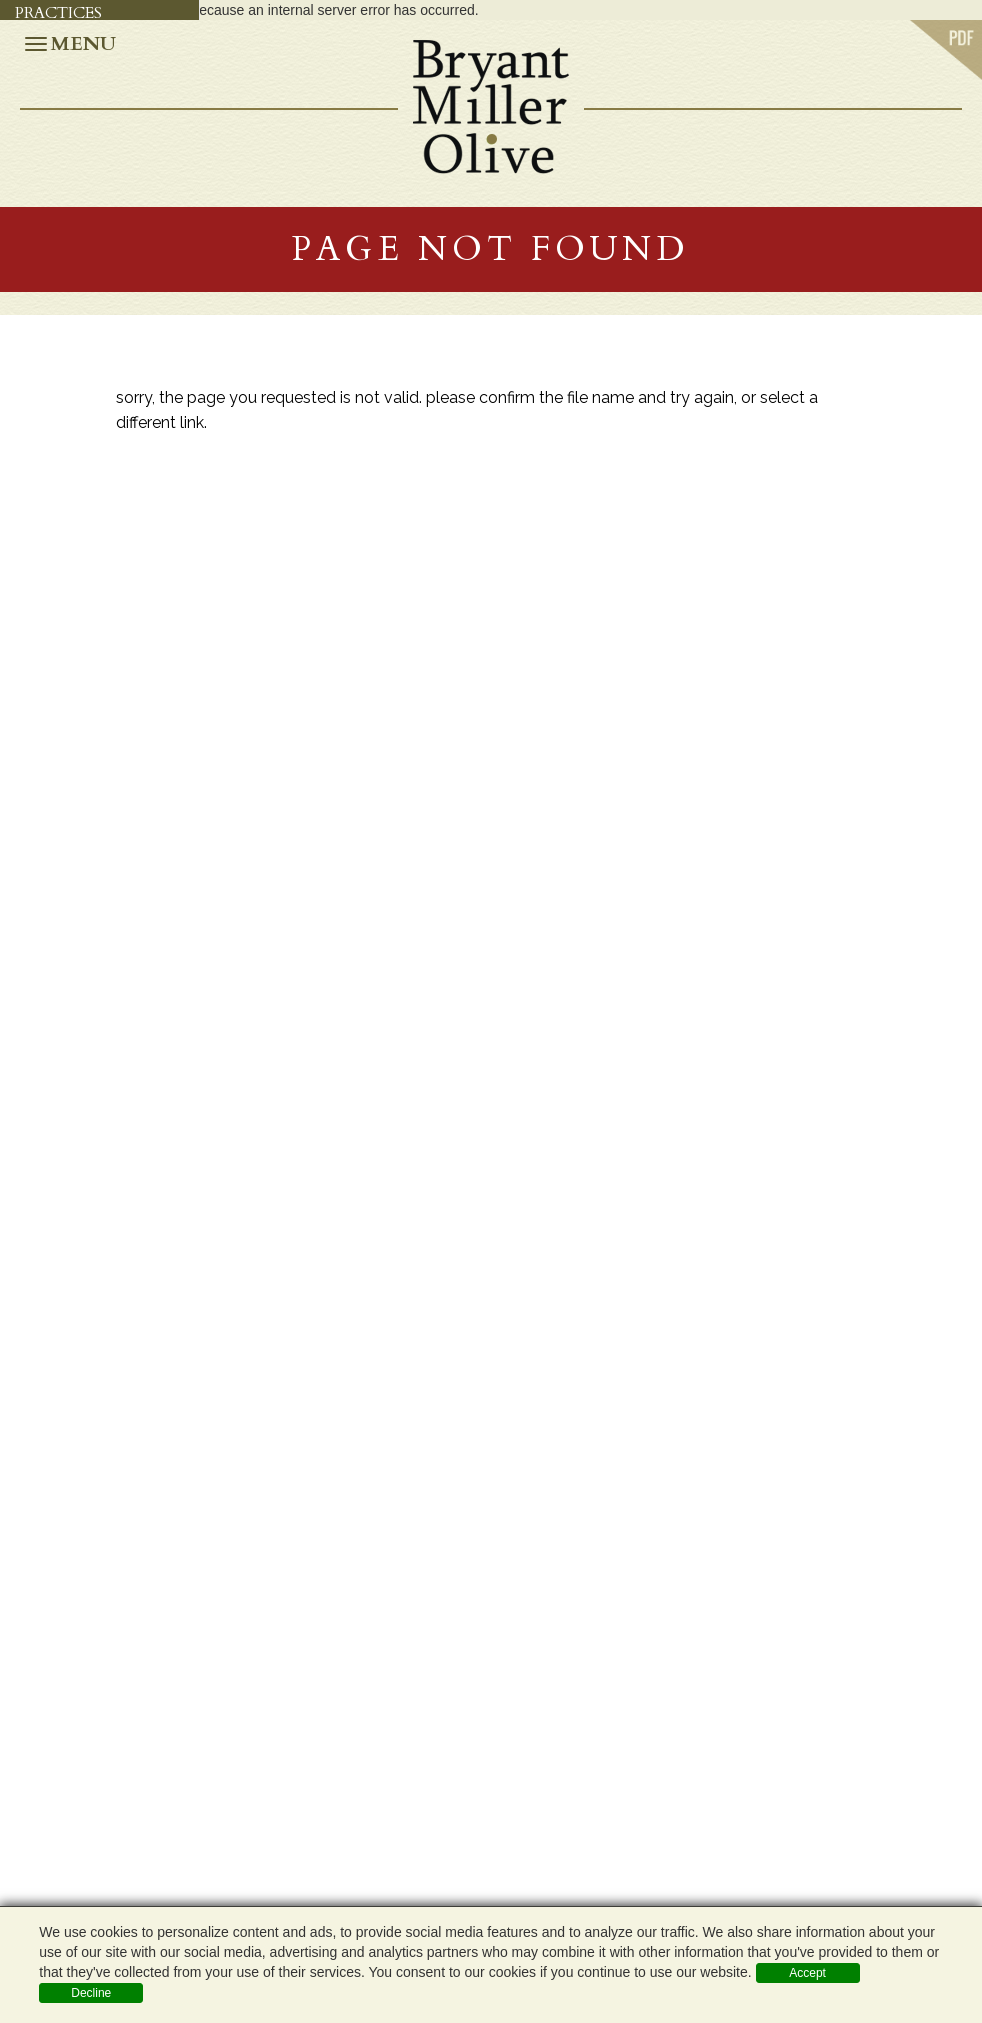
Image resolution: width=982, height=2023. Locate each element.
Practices (58, 13)
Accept (807, 1973)
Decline (91, 1993)
